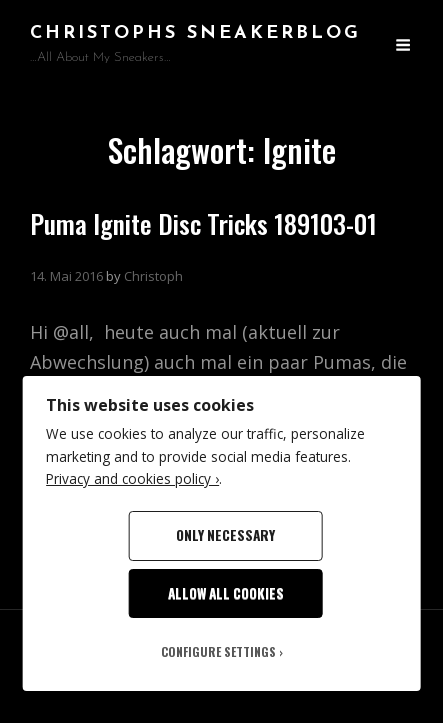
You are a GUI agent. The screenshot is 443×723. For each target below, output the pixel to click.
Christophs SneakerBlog (195, 33)
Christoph (153, 276)
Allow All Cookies (226, 593)
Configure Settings (218, 651)
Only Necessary (225, 535)
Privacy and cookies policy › (132, 478)
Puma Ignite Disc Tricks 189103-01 (203, 223)
